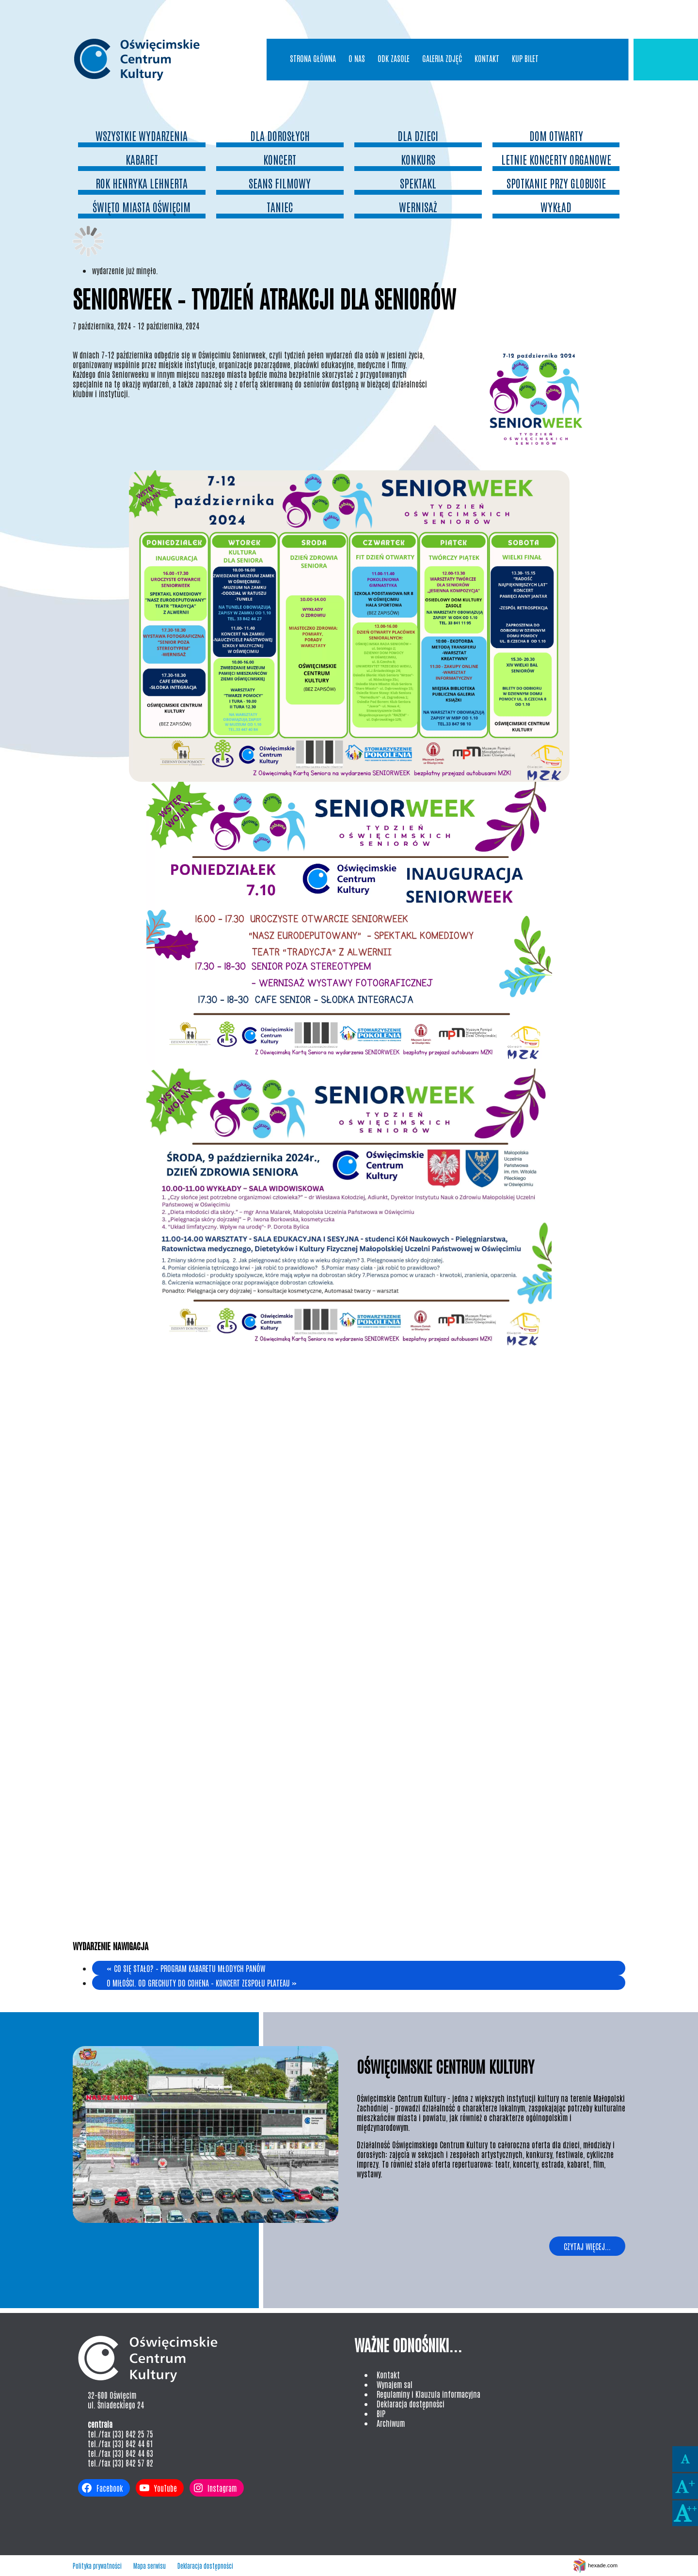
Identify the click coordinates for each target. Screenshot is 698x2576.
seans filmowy (280, 183)
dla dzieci (417, 135)
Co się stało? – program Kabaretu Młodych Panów (186, 1968)
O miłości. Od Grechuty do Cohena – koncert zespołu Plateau (202, 1982)
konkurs (418, 159)
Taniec (280, 207)
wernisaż (418, 207)
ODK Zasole (394, 58)
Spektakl (418, 183)
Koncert (279, 159)
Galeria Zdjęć (442, 58)
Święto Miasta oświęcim (141, 207)
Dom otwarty (556, 135)
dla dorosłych (280, 135)
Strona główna (313, 58)
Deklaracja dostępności (410, 2403)
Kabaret (142, 159)
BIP (381, 2413)
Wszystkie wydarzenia (141, 135)
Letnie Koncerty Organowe (556, 159)
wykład (555, 207)
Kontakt (487, 58)
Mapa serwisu (149, 2565)
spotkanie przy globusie (556, 183)
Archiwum (391, 2423)
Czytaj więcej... (587, 2246)
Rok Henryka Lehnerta (141, 183)
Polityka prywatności (97, 2565)
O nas (357, 58)
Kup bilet (525, 58)
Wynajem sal (394, 2384)
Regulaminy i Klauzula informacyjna (428, 2394)
